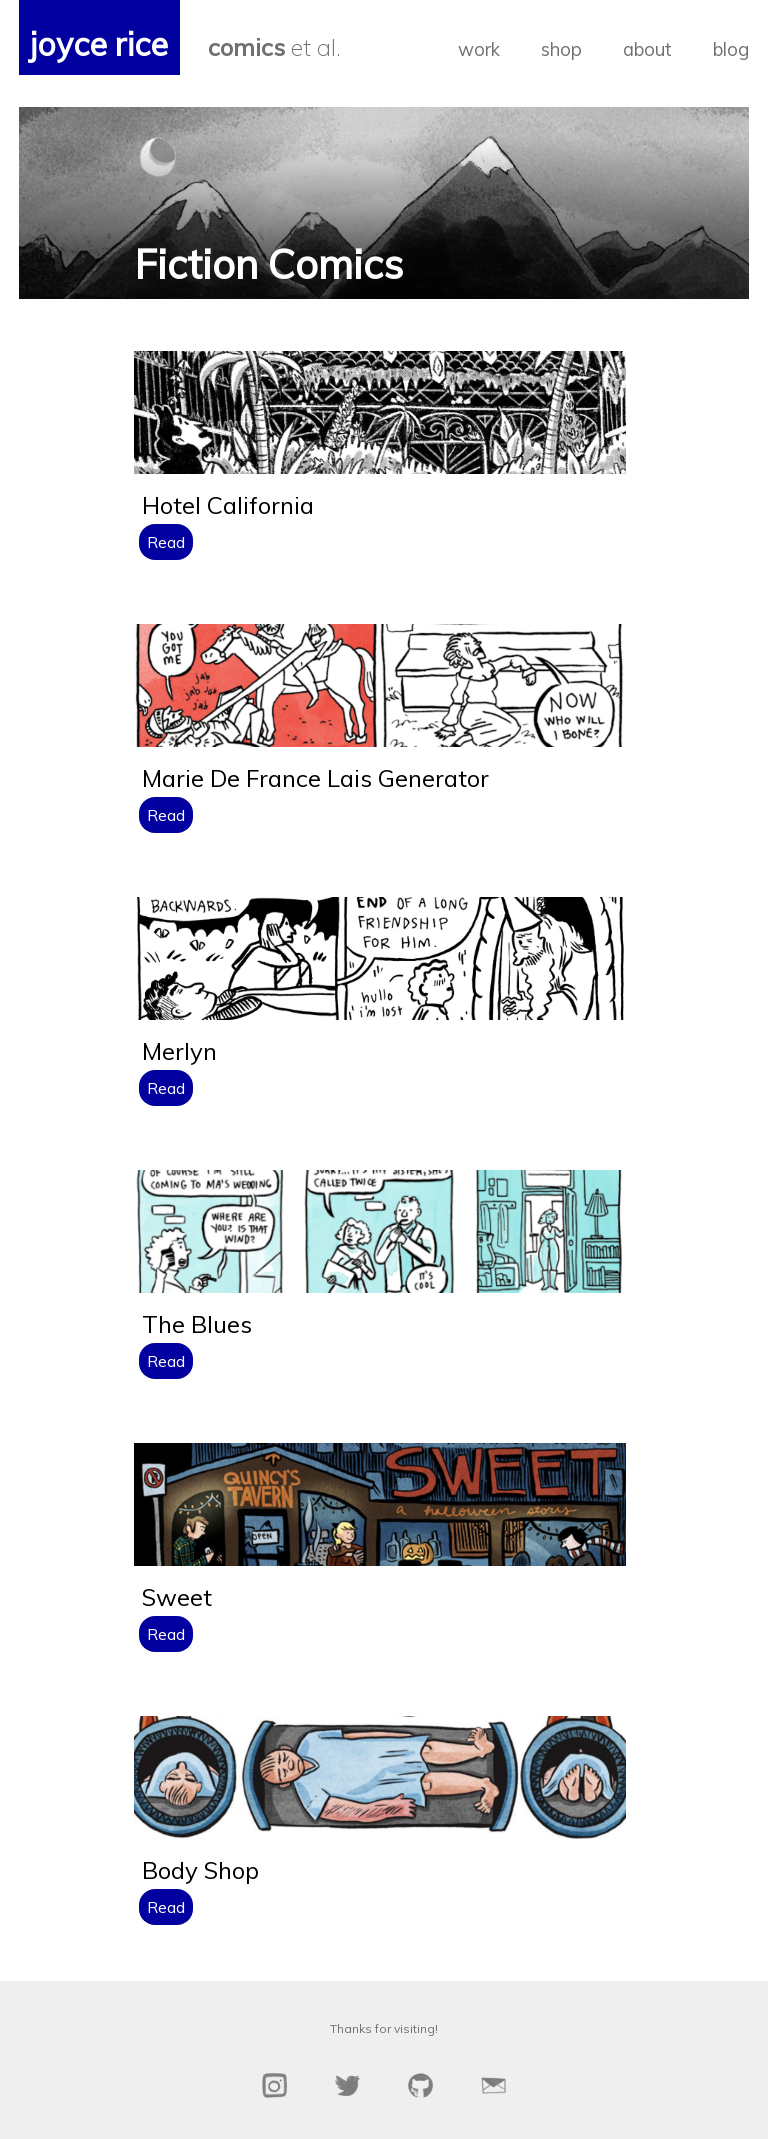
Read (166, 542)
